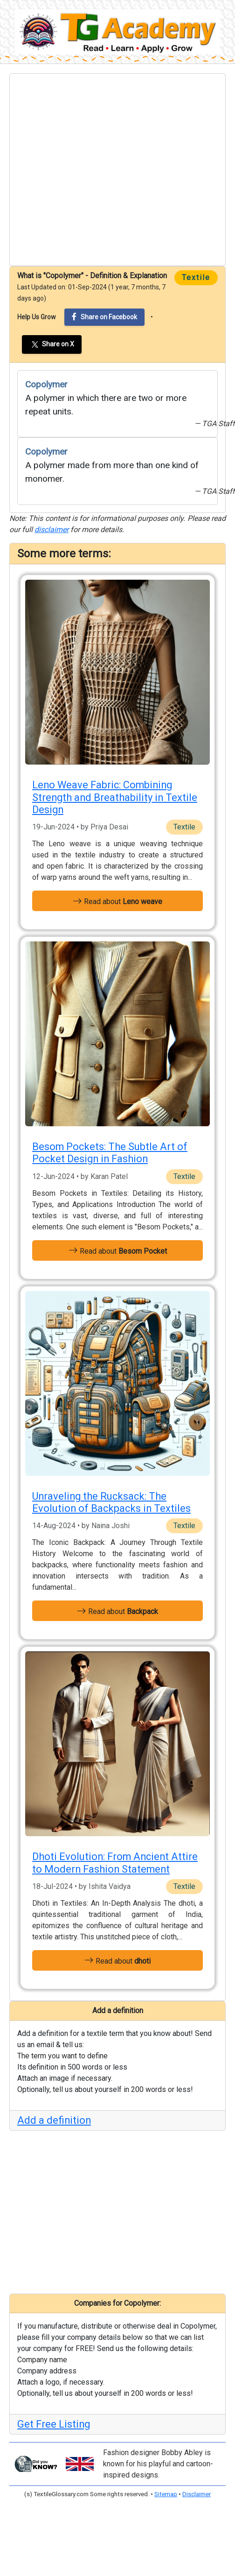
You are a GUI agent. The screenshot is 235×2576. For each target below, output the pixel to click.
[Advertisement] (88, 169)
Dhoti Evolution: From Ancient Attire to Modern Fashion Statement (115, 1862)
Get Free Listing (53, 2424)
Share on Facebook (104, 317)
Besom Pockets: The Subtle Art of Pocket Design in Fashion (109, 1153)
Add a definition (54, 2120)
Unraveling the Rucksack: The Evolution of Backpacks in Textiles (111, 1502)
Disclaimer (196, 2494)
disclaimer (52, 529)
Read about (117, 900)
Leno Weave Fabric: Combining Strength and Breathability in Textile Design (114, 797)
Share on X (51, 344)
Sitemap (165, 2494)
